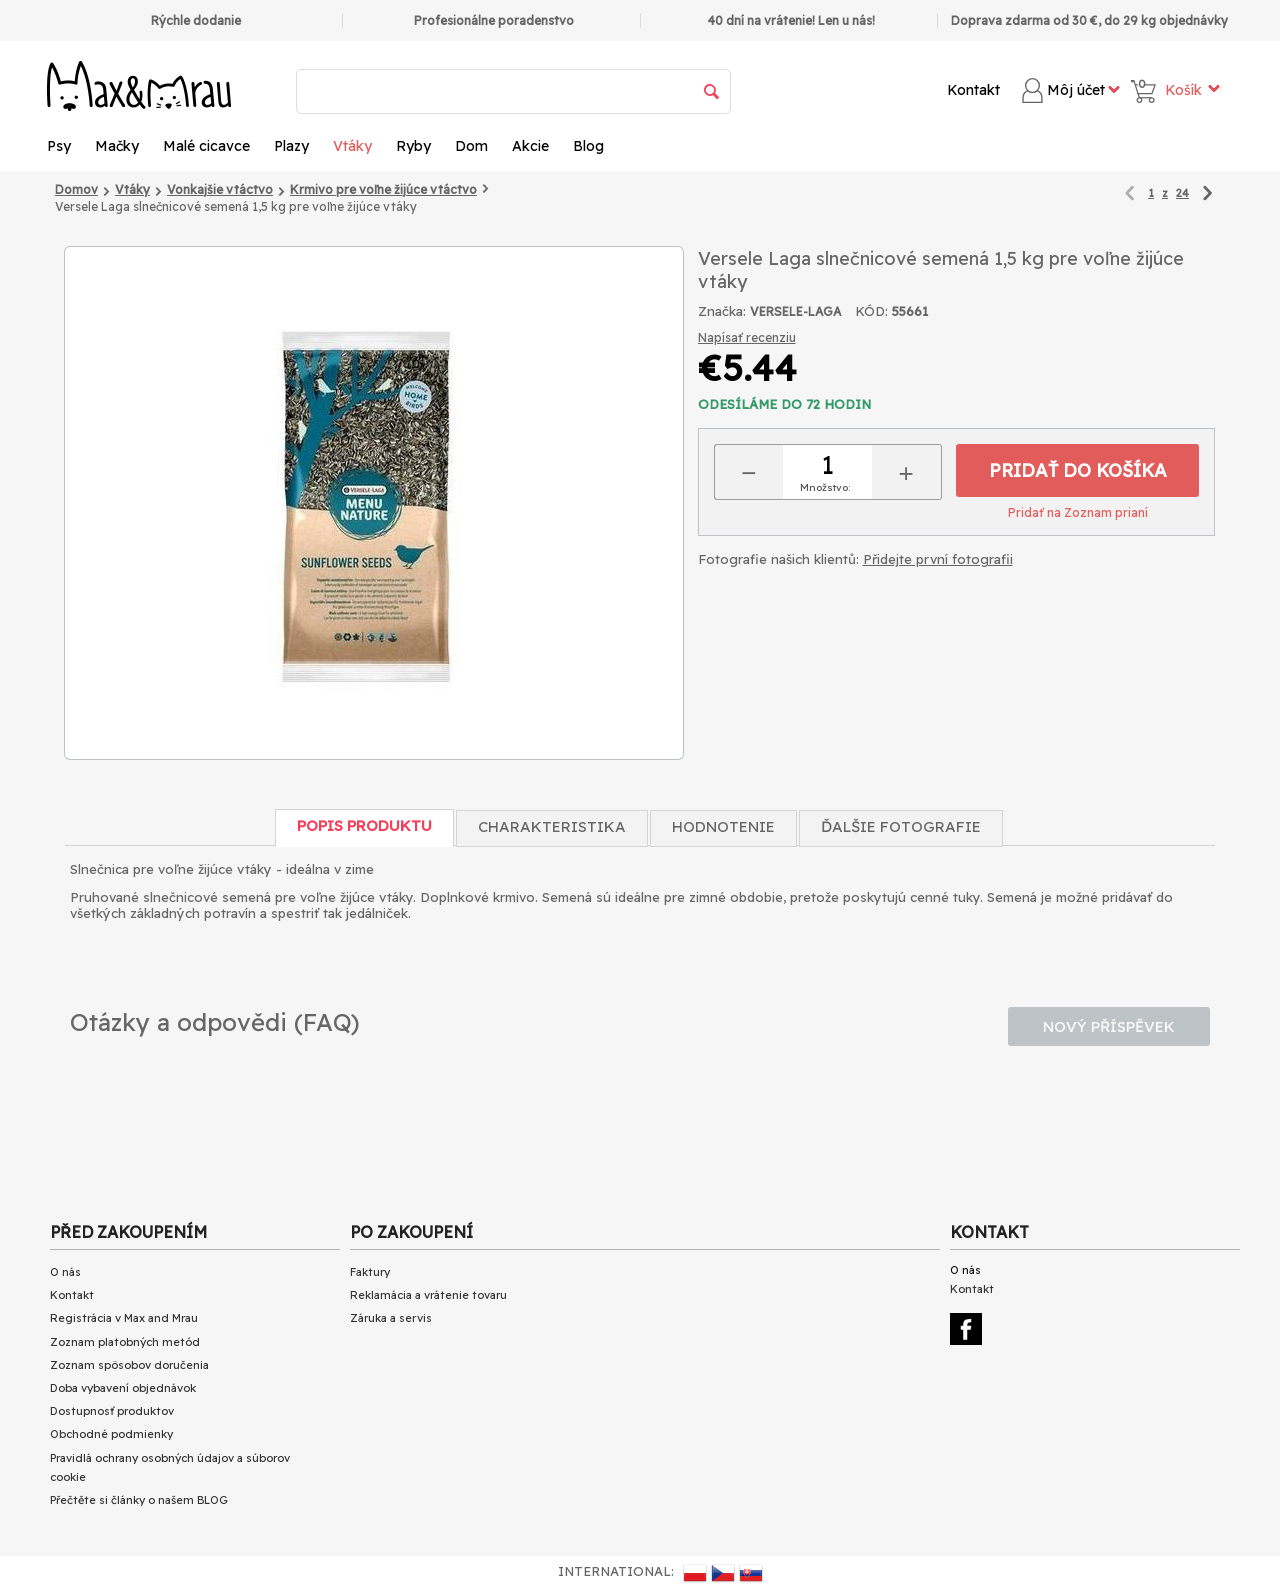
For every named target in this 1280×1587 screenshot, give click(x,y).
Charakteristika (552, 826)
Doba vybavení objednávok (123, 1388)
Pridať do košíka (1078, 470)
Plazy (291, 146)
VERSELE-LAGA (795, 311)
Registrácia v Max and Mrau (124, 1318)
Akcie (530, 146)
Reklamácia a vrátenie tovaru (428, 1295)
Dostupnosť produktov (112, 1411)
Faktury (370, 1272)
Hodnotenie (723, 826)
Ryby (413, 146)
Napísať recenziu (747, 337)
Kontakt (973, 90)
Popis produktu (364, 825)
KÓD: (871, 311)
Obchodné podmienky (111, 1434)
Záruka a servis (391, 1318)
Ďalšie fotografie (901, 826)
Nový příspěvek (1109, 1026)
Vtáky (352, 146)
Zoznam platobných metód (125, 1342)
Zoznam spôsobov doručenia (129, 1365)
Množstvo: (825, 487)
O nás (65, 1272)
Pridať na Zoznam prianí (1078, 512)
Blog (588, 146)
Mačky (117, 146)
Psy (59, 146)
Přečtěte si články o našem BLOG (139, 1500)
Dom (471, 146)
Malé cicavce (206, 146)
